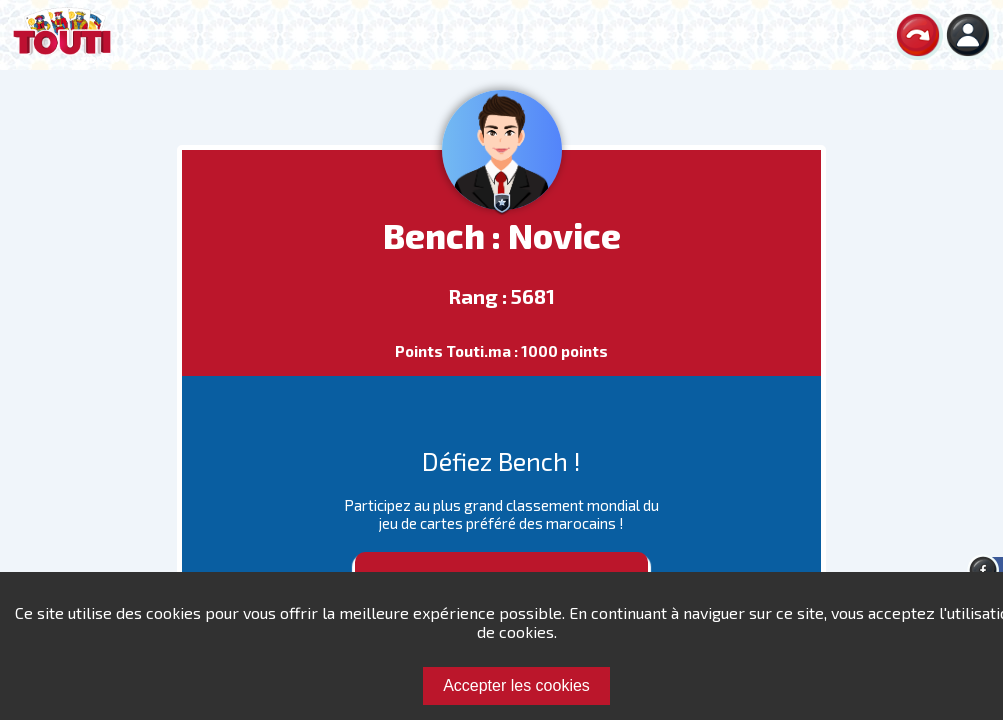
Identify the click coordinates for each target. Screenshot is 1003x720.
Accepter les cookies (516, 685)
